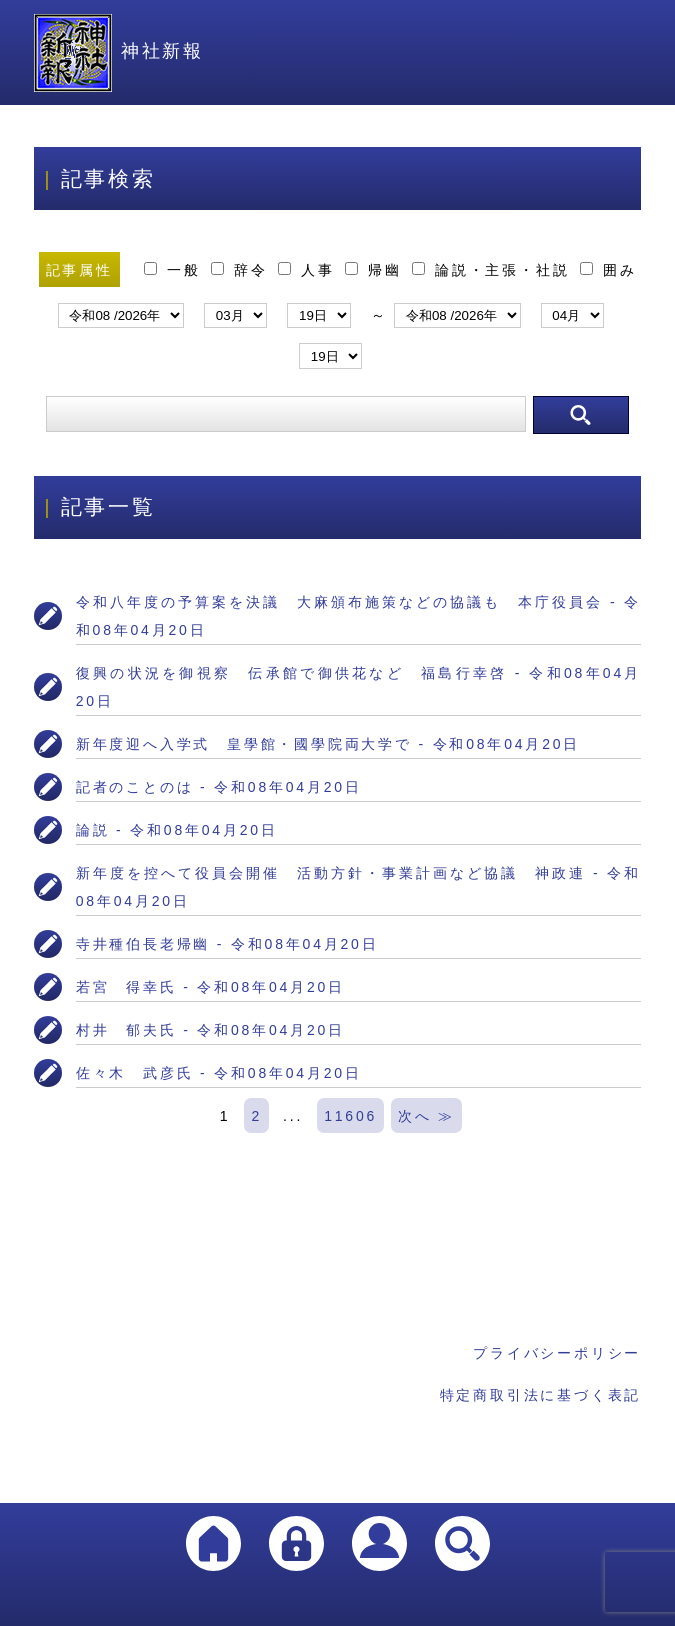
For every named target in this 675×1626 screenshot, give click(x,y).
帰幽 (376, 270)
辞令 (242, 270)
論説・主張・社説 (494, 270)
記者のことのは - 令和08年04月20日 (219, 787)
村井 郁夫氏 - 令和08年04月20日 (210, 1030)
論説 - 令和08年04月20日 (177, 830)
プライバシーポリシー (557, 1353)
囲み (608, 270)
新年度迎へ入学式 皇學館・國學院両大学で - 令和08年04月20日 (328, 744)
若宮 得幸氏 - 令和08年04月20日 (210, 987)
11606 (350, 1116)
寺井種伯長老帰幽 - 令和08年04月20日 (227, 944)
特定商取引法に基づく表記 (541, 1395)
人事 (309, 270)
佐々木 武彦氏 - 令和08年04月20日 (219, 1073)
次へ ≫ (426, 1116)
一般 (175, 270)
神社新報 (119, 51)
